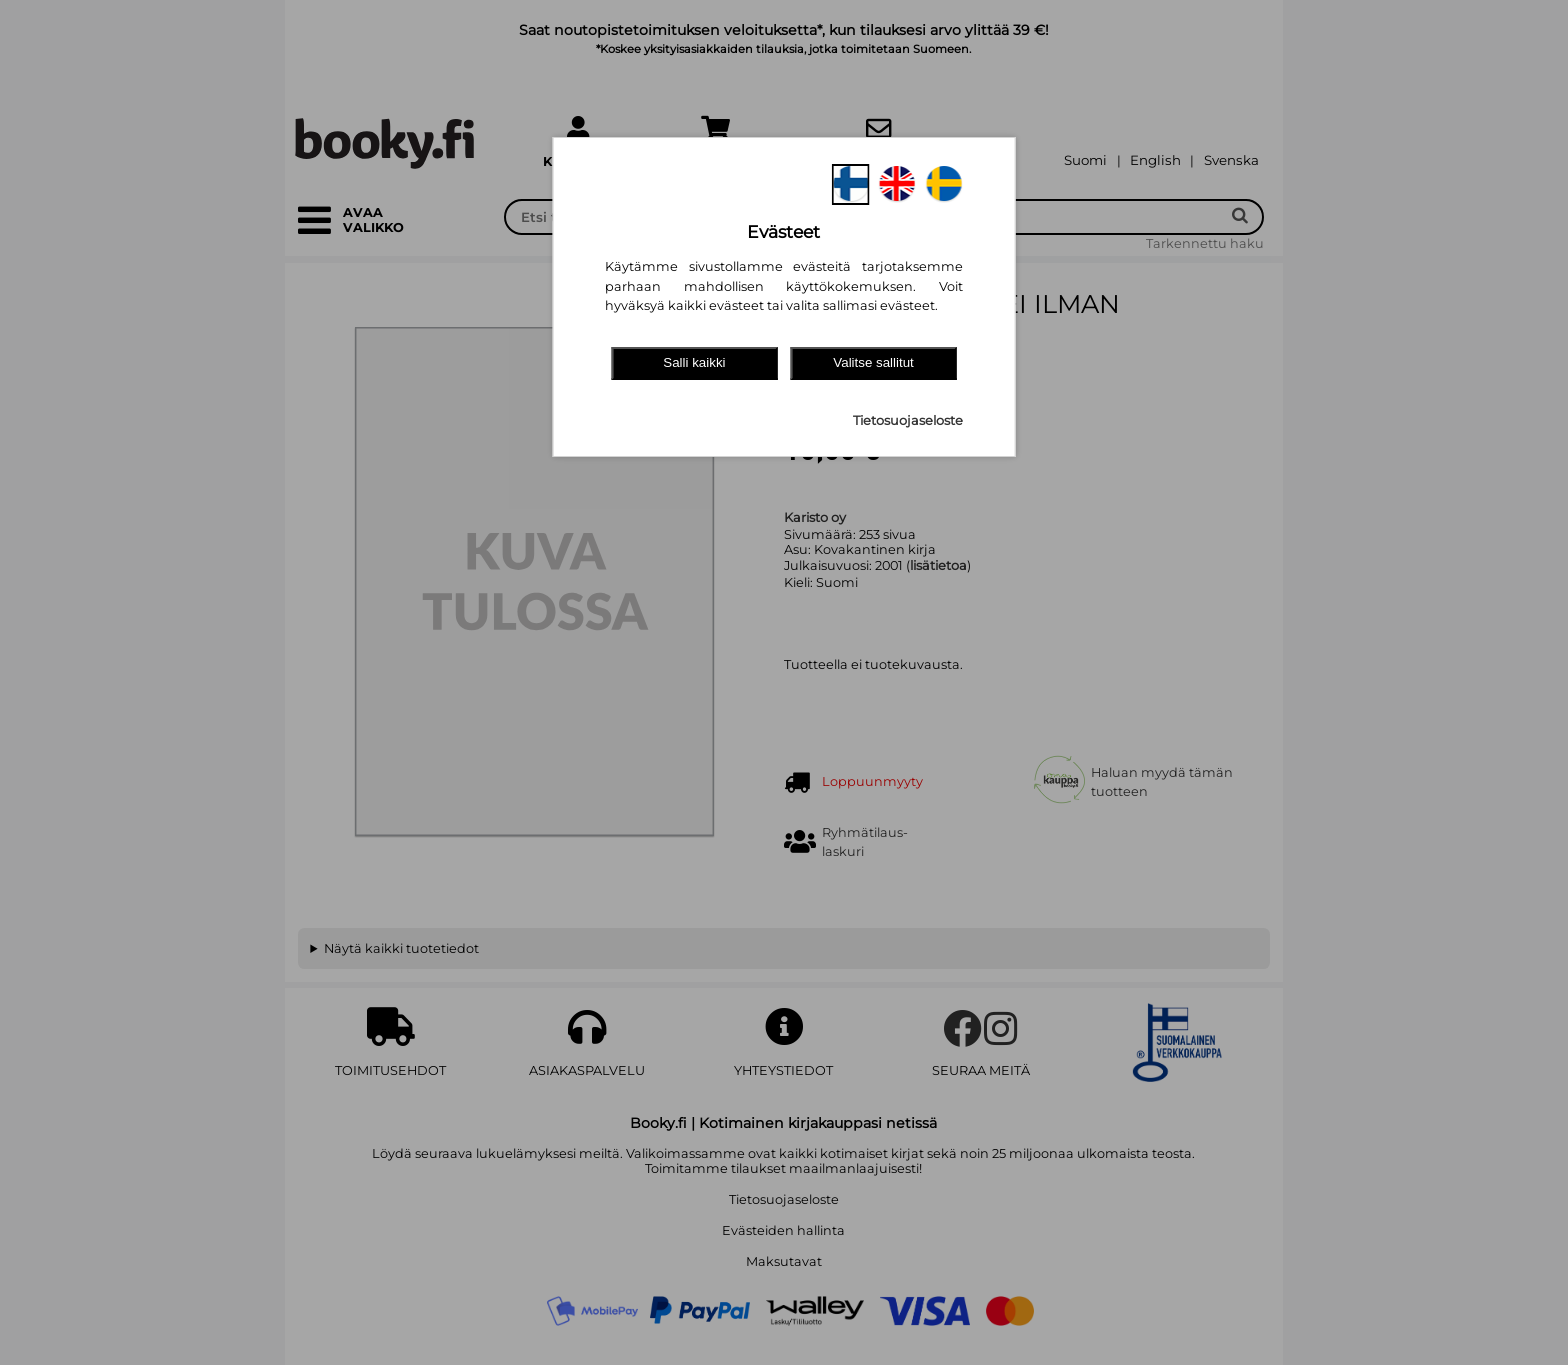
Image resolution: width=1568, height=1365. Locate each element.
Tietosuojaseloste (908, 420)
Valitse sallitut (873, 362)
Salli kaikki (694, 362)
